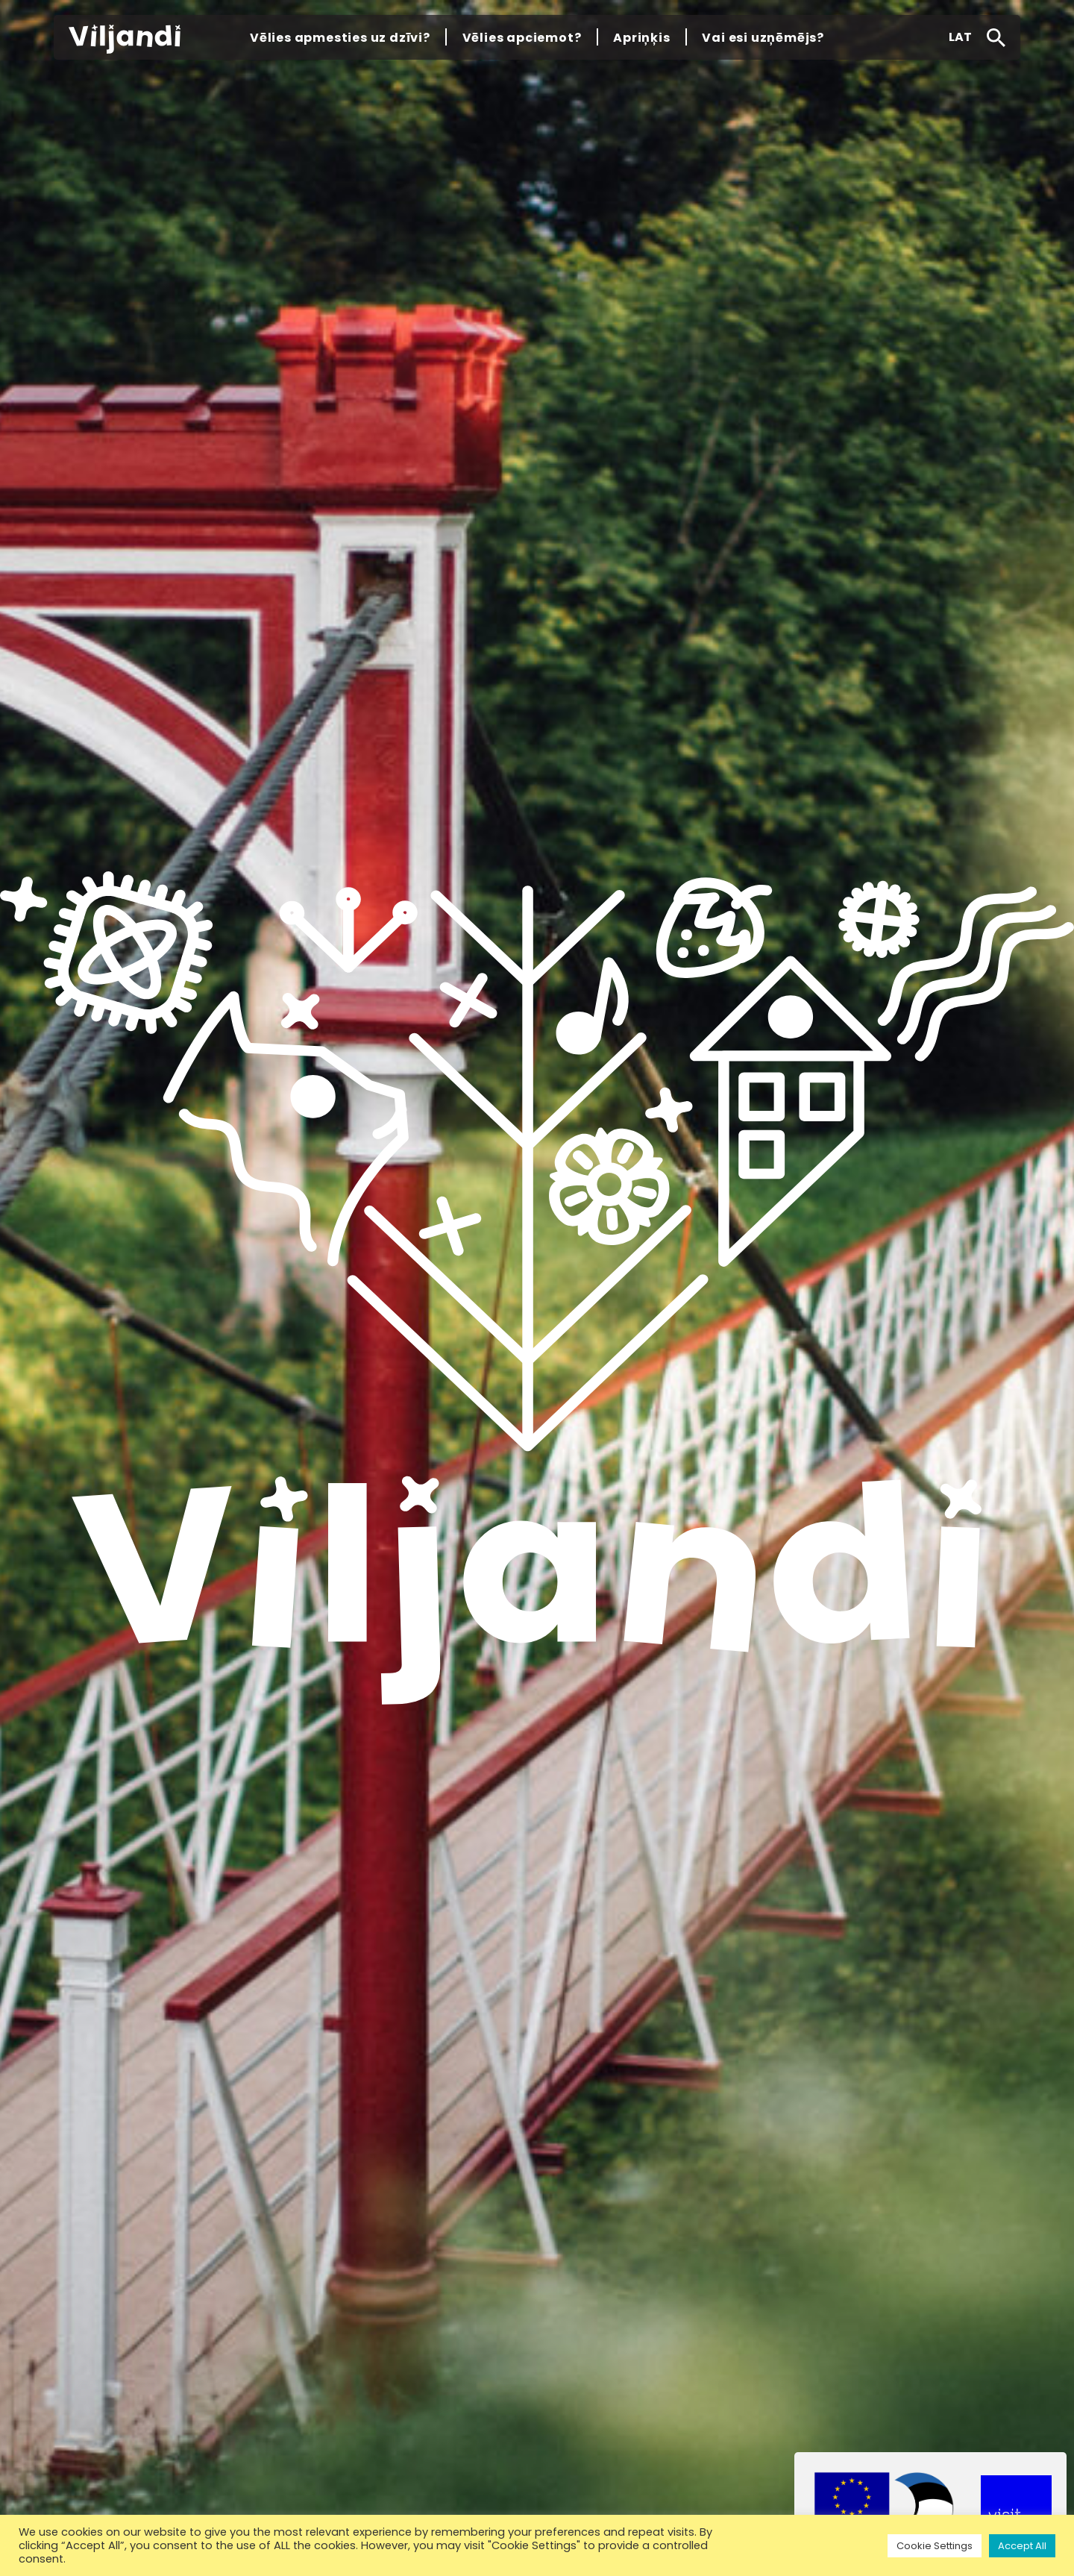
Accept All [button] (1022, 2546)
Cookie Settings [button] (934, 2546)
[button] (960, 37)
